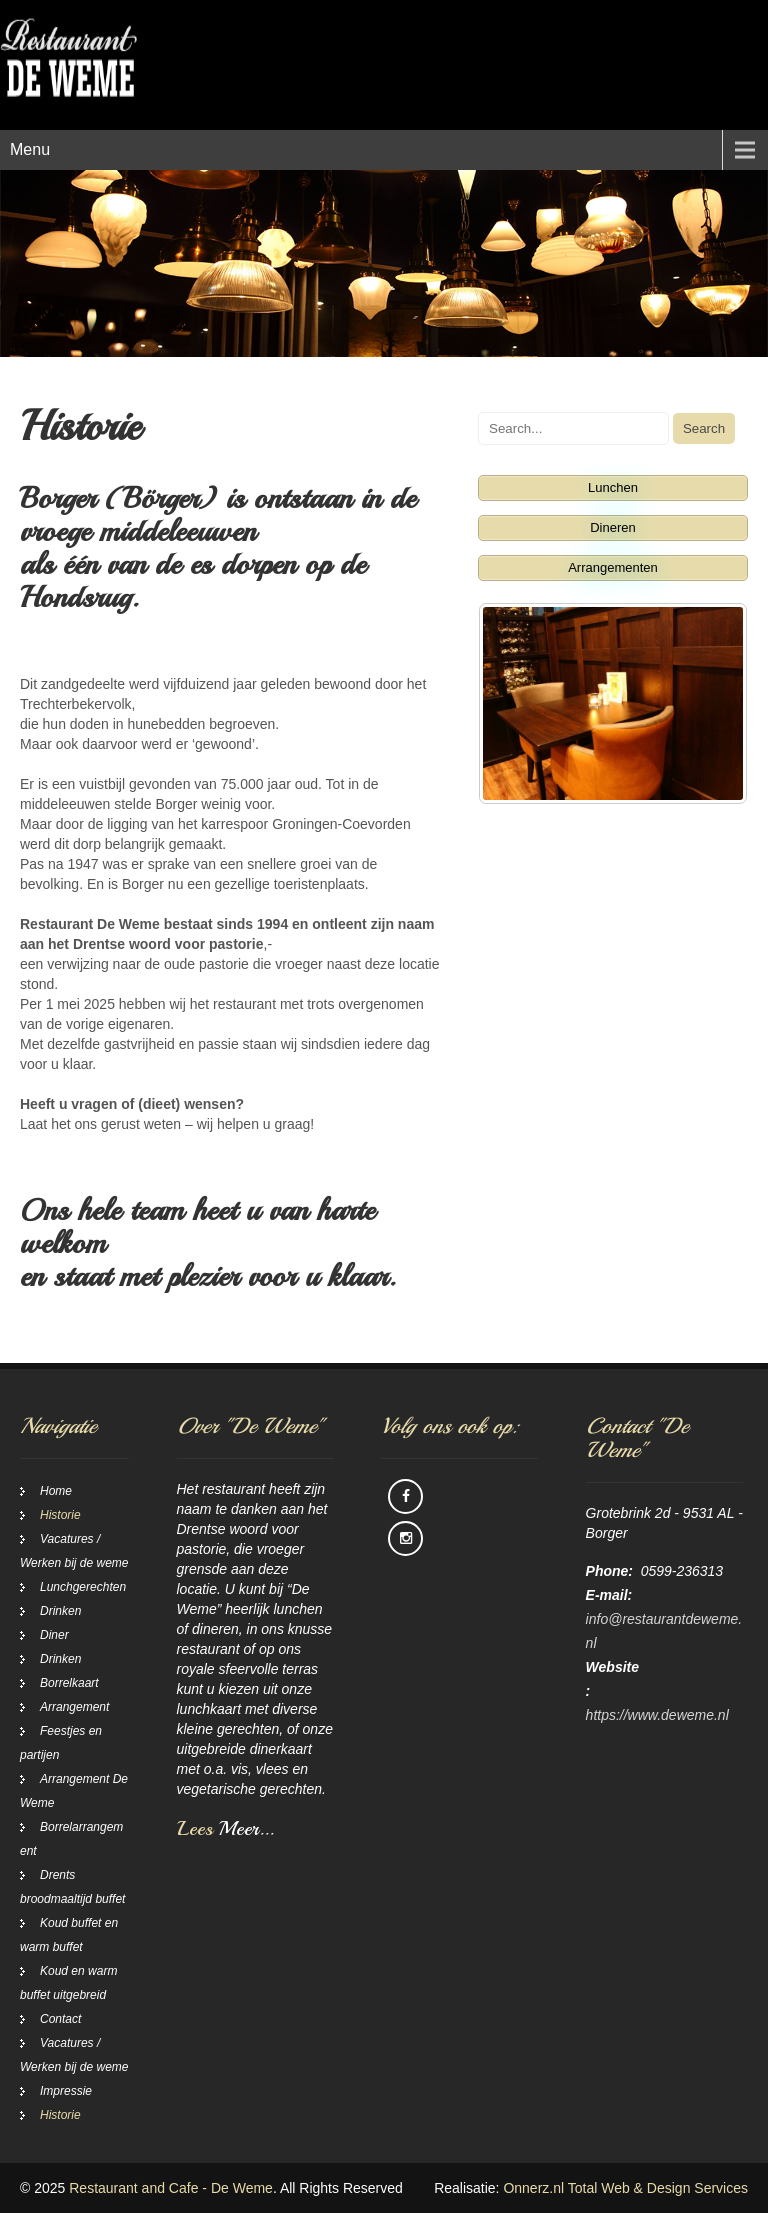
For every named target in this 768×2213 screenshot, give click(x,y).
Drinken (60, 1611)
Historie (60, 1515)
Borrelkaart (69, 1683)
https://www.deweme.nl (657, 1715)
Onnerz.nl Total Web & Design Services (625, 2188)
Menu (30, 149)
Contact (60, 2019)
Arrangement (74, 1707)
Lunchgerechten (83, 1587)
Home (56, 1491)
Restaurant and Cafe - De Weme (171, 2188)
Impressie (66, 2091)
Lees (225, 1828)
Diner (54, 1635)
